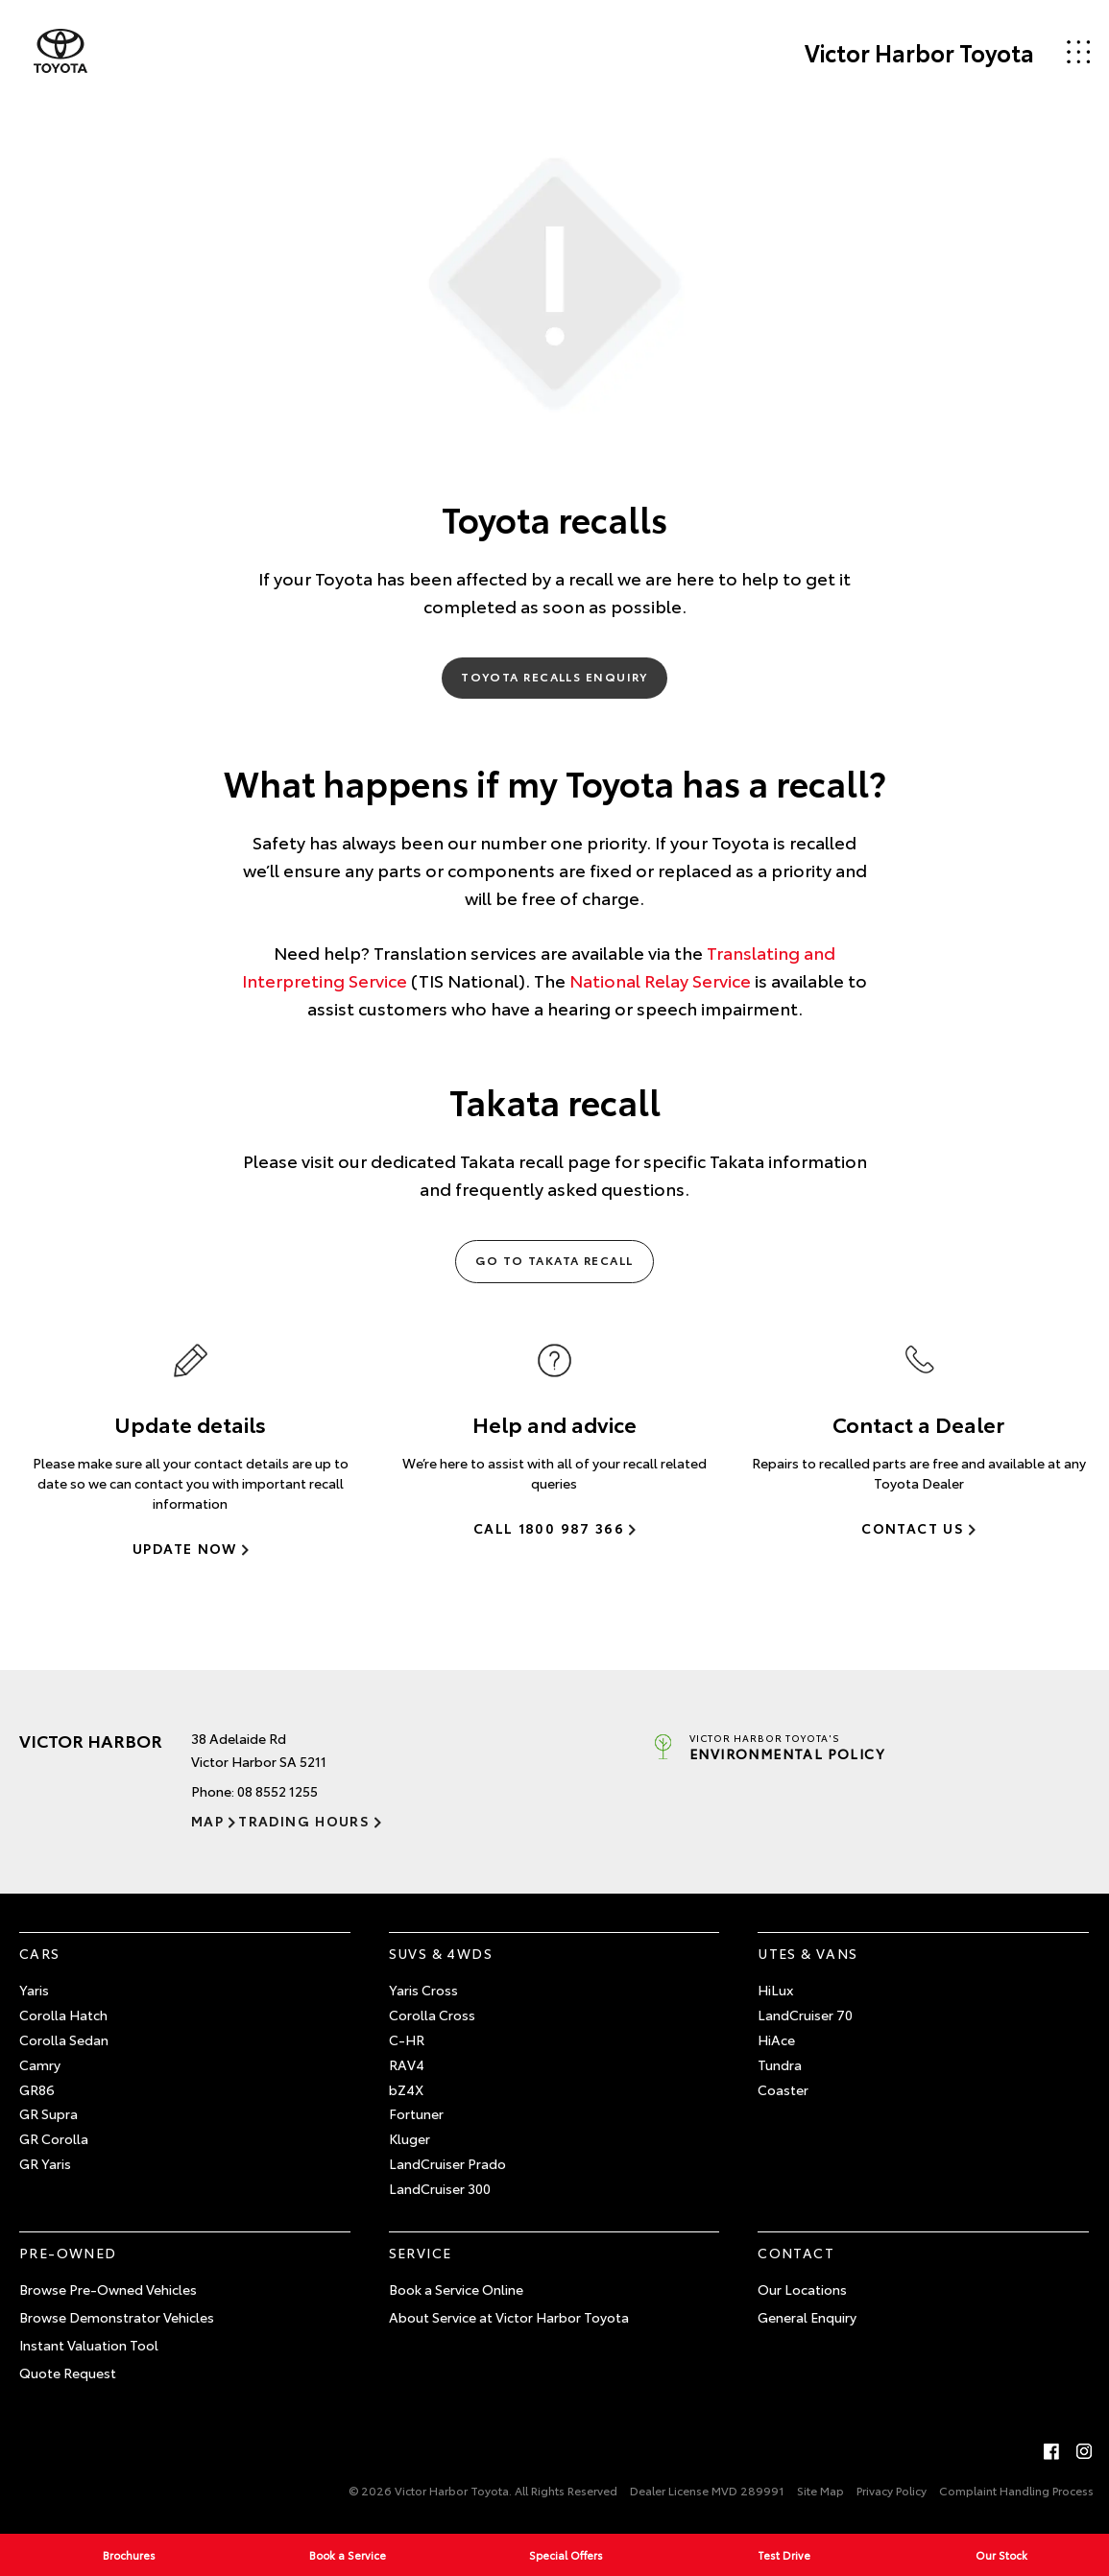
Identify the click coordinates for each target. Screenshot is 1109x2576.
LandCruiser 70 (805, 2014)
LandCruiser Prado (447, 2163)
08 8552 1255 (277, 1791)
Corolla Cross (432, 2014)
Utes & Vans (807, 1953)
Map (207, 1820)
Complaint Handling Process (1016, 2490)
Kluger (409, 2138)
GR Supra (48, 2113)
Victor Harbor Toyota (919, 51)
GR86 (37, 2089)
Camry (39, 2064)
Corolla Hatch (63, 2014)
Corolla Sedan (63, 2039)
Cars (39, 1953)
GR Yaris (45, 2163)
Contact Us (912, 1528)
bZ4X (406, 2089)
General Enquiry (807, 2316)
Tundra (780, 2064)
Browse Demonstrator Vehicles (116, 2316)
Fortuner (416, 2113)
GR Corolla (53, 2138)
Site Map (820, 2490)
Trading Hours (304, 1820)
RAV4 (406, 2064)
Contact (796, 2252)
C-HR (406, 2039)
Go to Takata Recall (554, 1260)
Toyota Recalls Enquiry (554, 676)
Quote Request (67, 2372)
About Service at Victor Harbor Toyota (509, 2316)
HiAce (776, 2039)
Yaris (34, 1989)
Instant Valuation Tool (88, 2344)
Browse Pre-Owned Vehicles (108, 2289)
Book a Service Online (456, 2289)
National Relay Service (660, 979)
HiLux (775, 1989)
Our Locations (802, 2289)
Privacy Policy (891, 2490)
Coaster (783, 2089)
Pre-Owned (68, 2252)
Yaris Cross (423, 1989)
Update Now (185, 1548)
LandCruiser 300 (440, 2188)
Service (420, 2252)
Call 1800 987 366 (548, 1528)
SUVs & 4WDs (441, 1953)
